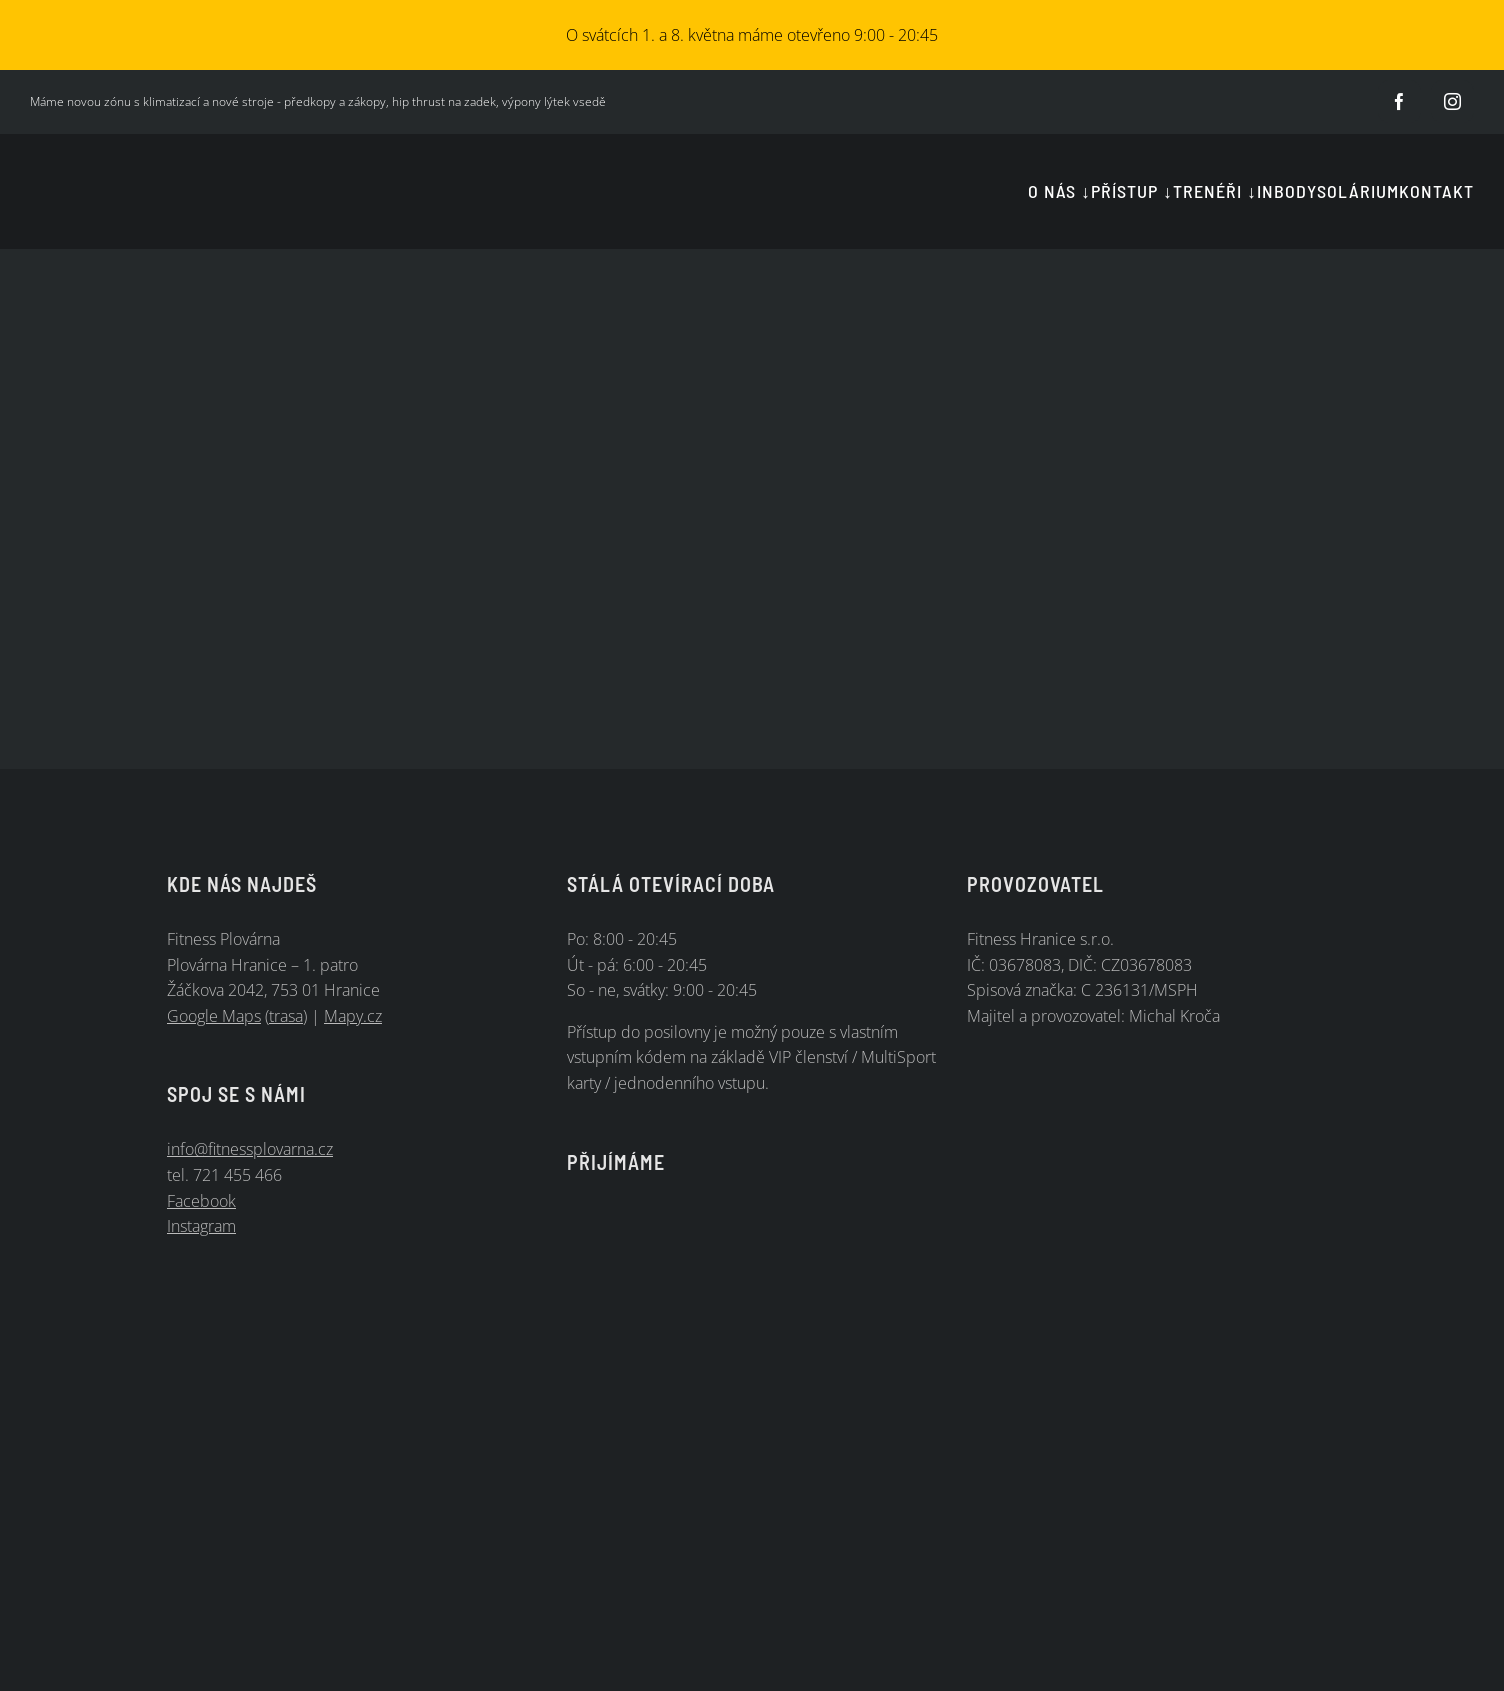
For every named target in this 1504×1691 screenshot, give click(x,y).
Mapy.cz (353, 1016)
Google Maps (214, 1016)
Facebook (201, 1201)
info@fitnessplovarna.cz (250, 1149)
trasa (286, 1016)
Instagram (201, 1226)
